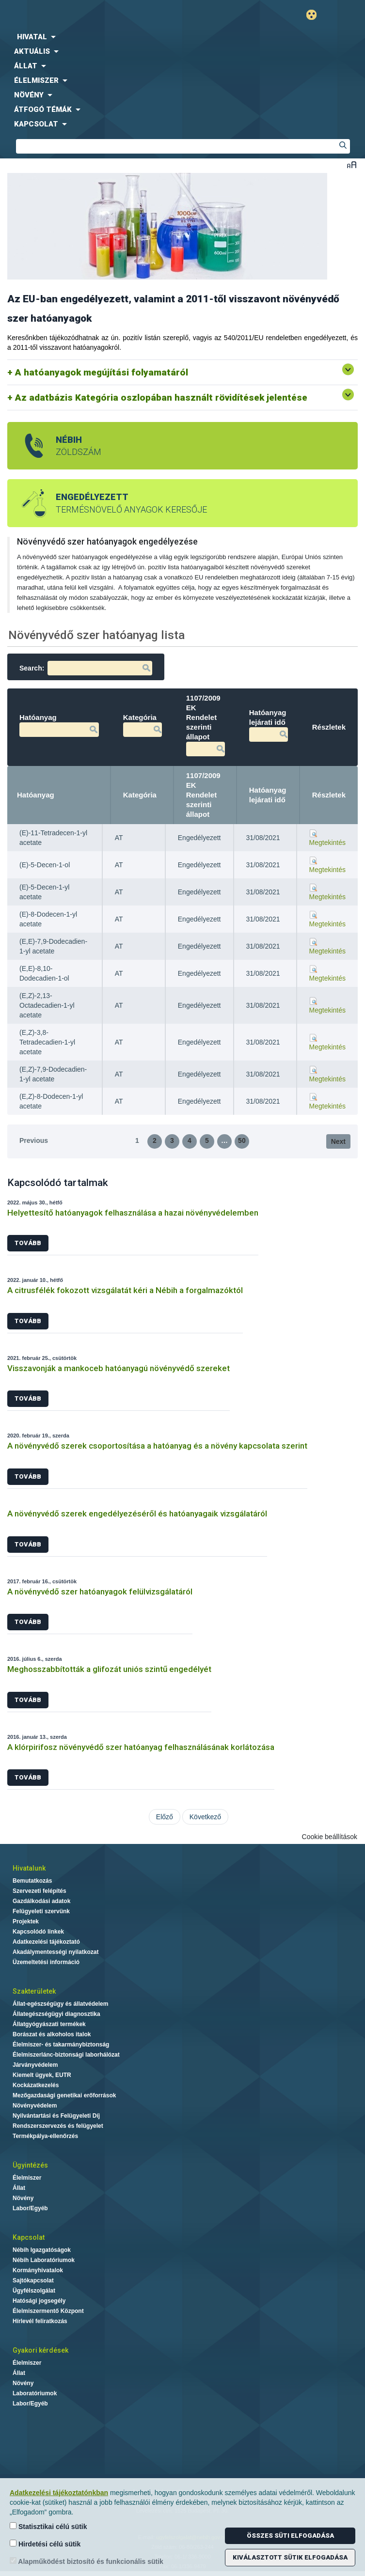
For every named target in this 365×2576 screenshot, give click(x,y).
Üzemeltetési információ (46, 1962)
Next (338, 1141)
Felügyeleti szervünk (41, 1911)
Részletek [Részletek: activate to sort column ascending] (329, 795)
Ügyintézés (30, 2165)
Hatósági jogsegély (39, 2300)
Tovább (28, 1243)
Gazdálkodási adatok (41, 1901)
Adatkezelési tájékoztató (46, 1941)
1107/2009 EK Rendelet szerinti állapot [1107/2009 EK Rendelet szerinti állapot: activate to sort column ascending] (203, 794)
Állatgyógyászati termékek (49, 2024)
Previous (33, 1140)
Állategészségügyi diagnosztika (56, 2014)
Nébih (93, 15)
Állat (19, 2188)
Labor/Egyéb (30, 2208)
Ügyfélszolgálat (34, 2290)
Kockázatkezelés (36, 2085)
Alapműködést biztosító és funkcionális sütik (86, 2561)
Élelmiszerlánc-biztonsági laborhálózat (66, 2054)
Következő (205, 1817)
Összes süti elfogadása (290, 2535)
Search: (85, 668)
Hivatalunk (29, 1868)
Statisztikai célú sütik (48, 2526)
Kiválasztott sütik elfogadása (290, 2557)
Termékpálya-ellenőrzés (45, 2136)
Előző (164, 1817)
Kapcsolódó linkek (38, 1931)
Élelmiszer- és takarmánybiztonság (61, 2044)
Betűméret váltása (352, 164)
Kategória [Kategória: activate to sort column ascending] (140, 795)
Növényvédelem (35, 2105)
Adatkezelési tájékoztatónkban (59, 2493)
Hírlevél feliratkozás (40, 2321)
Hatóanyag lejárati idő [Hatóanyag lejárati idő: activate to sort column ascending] (267, 795)
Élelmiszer (27, 2177)
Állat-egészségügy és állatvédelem (60, 2003)
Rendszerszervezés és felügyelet (58, 2126)
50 (242, 1140)
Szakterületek (34, 1991)
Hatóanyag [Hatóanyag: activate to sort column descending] (35, 795)
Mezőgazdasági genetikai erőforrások (64, 2095)
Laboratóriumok (35, 2393)
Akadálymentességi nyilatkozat (55, 1952)
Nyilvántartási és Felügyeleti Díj (56, 2115)
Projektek (26, 1921)
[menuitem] (182, 37)
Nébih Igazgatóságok (42, 2250)
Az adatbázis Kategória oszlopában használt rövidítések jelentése (161, 397)
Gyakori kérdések (40, 2350)
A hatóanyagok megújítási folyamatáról (101, 372)
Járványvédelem (35, 2064)
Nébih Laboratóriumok (44, 2260)
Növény (23, 2198)
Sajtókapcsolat (33, 2280)
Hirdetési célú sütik (45, 2544)
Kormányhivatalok (38, 2270)
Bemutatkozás (32, 1880)
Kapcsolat (29, 2237)
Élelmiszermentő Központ (48, 2311)
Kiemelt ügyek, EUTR (42, 2075)
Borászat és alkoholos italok (52, 2034)
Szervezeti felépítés (39, 1891)
